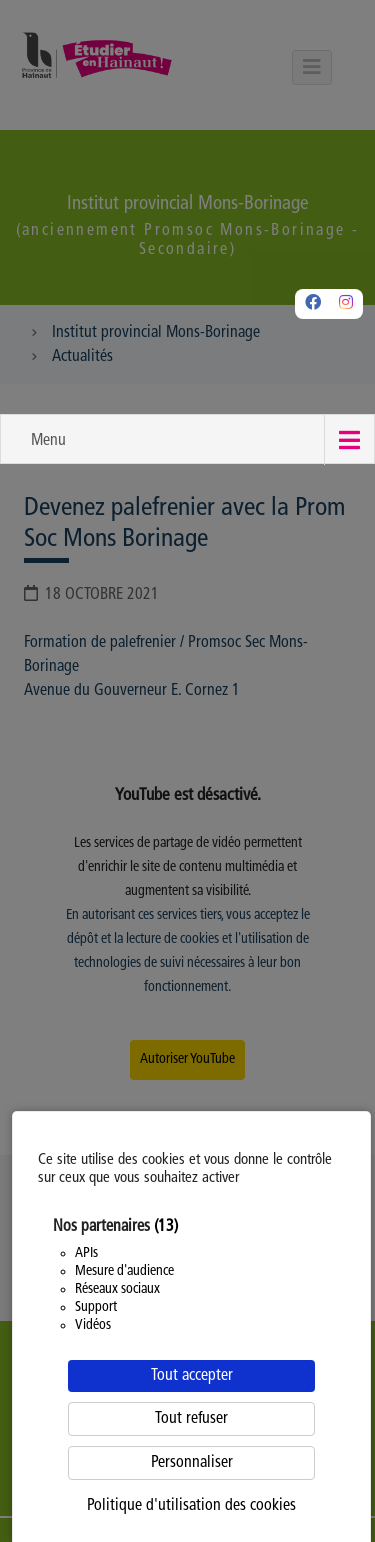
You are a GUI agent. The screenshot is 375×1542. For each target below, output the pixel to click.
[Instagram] (346, 304)
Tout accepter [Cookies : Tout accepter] (192, 1376)
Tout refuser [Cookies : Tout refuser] (191, 1419)
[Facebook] (313, 304)
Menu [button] (48, 441)
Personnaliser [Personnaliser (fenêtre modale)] (192, 1463)
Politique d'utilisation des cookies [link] (191, 1506)
